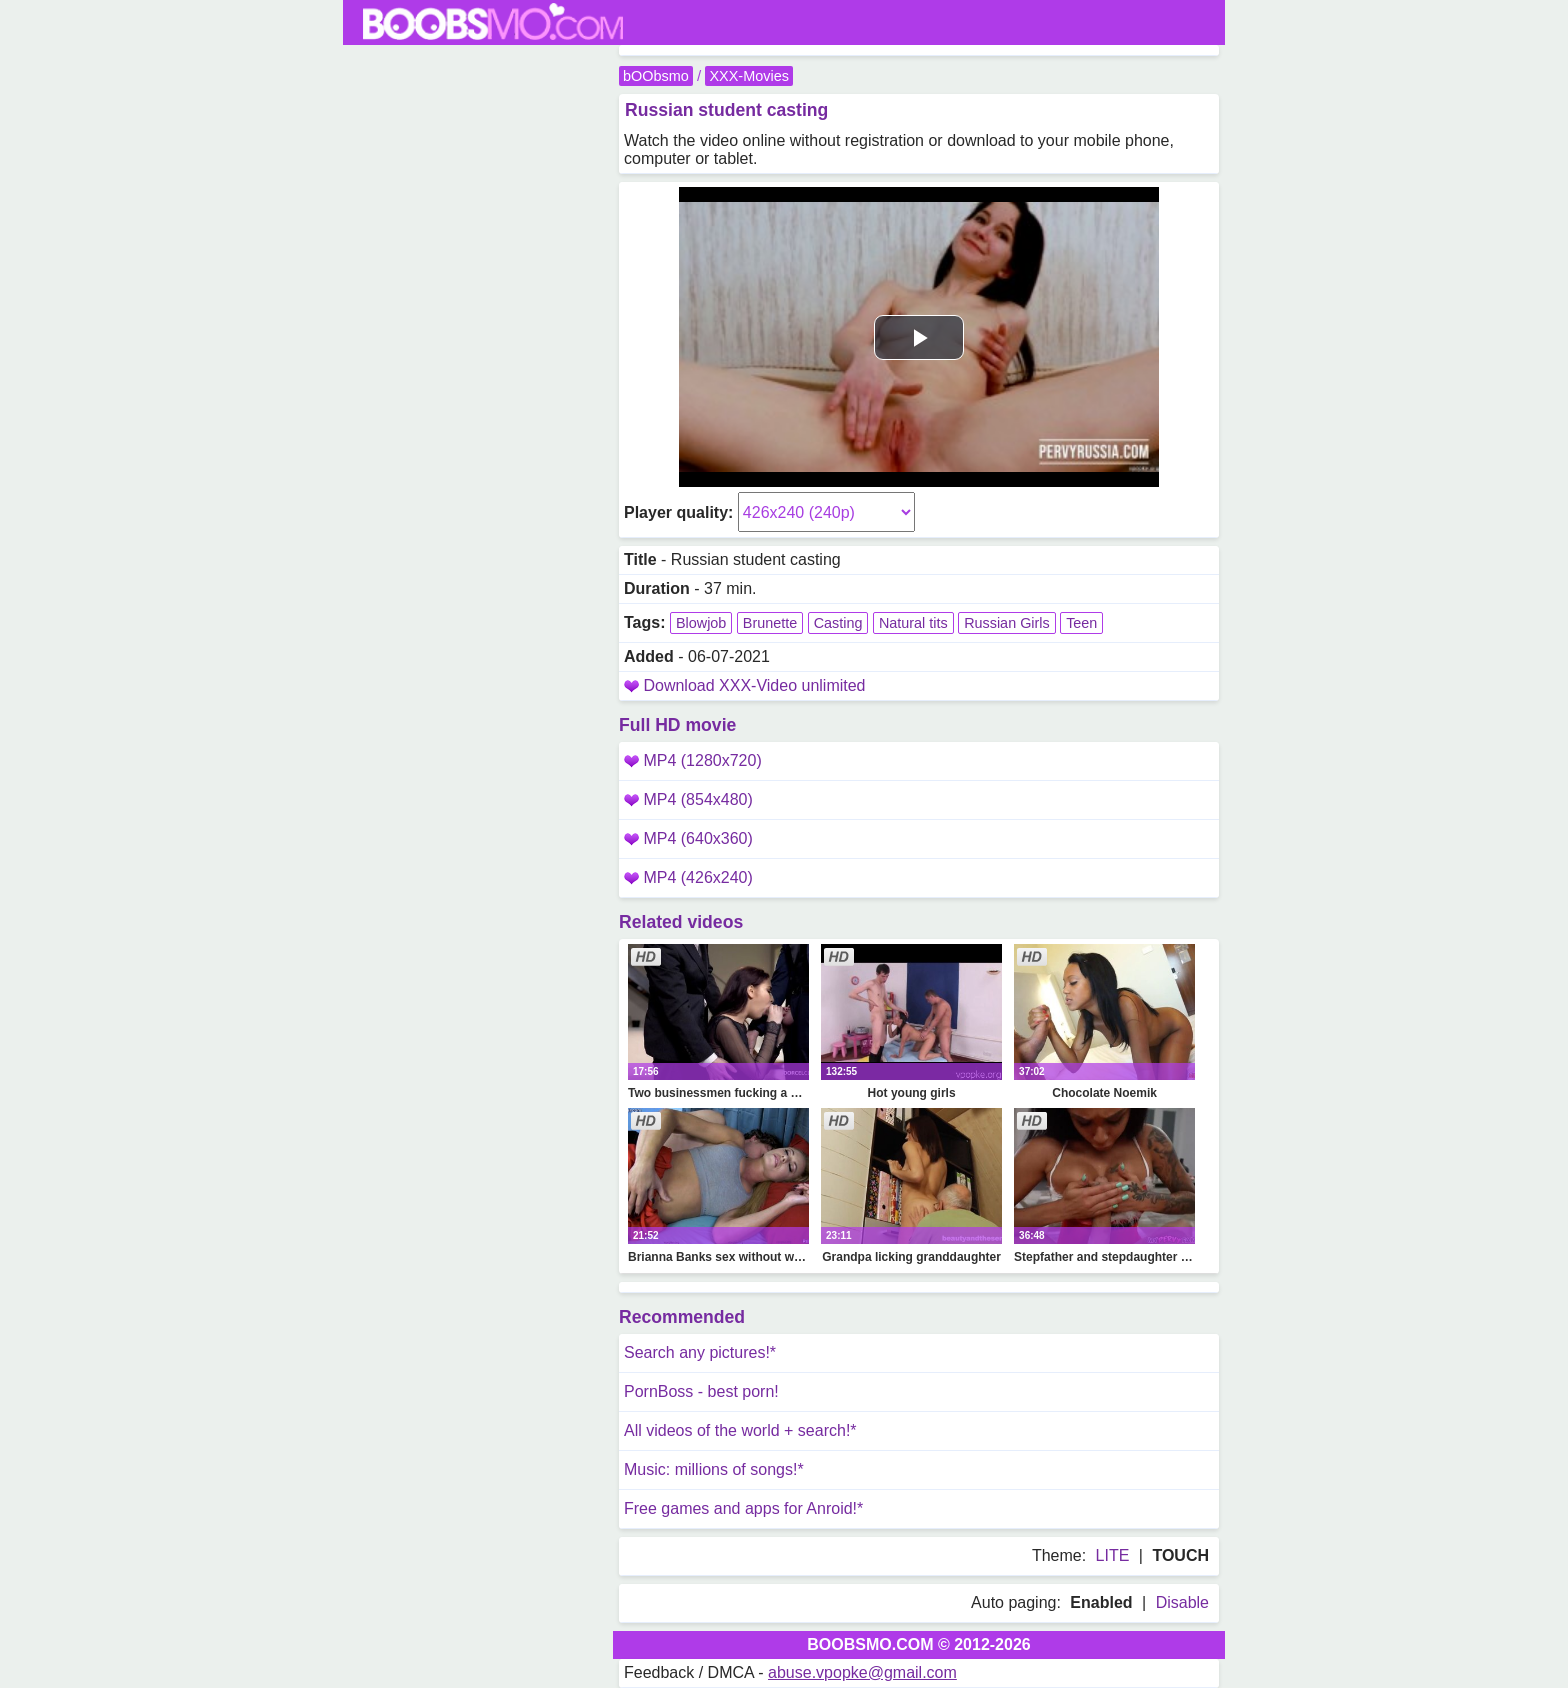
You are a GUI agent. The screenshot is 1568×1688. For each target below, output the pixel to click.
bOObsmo (656, 76)
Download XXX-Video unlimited (754, 685)
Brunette (770, 623)
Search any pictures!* (700, 1352)
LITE (1113, 1555)
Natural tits (913, 623)
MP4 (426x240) (688, 877)
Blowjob (701, 623)
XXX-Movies (748, 76)
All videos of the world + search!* (740, 1430)
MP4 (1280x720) (693, 760)
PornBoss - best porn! (701, 1391)
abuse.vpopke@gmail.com (862, 1672)
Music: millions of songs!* (714, 1469)
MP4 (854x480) (688, 799)
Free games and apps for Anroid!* (743, 1508)
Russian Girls (1007, 623)
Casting (838, 623)
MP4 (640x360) (688, 838)
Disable (1182, 1602)
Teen (1081, 623)
